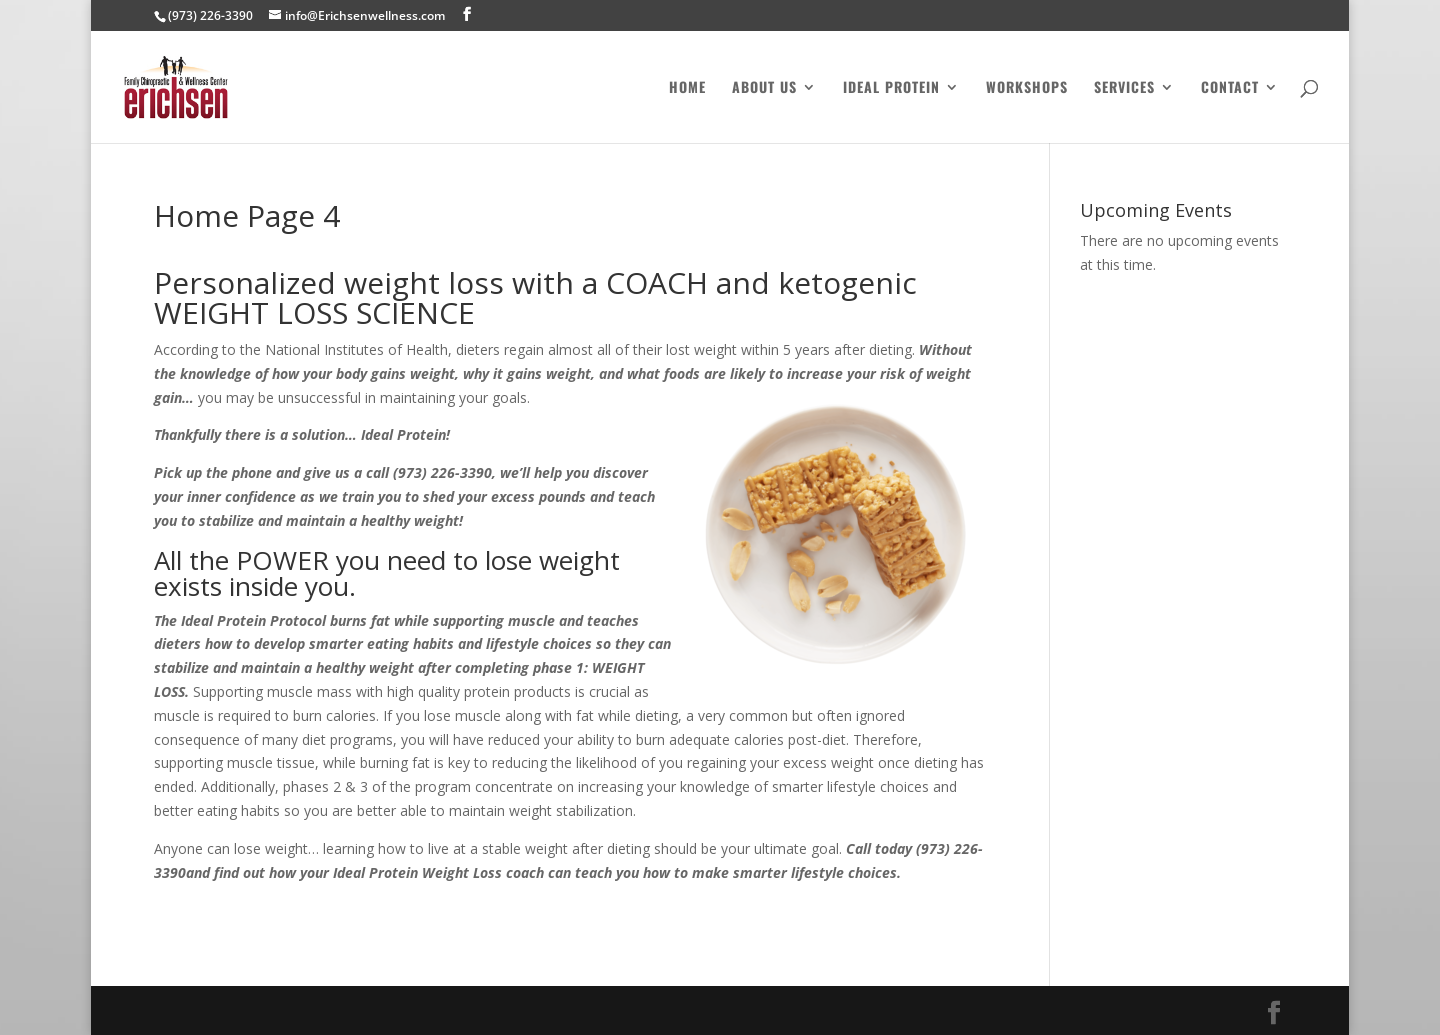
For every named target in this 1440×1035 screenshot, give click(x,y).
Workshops (1027, 88)
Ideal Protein (891, 88)
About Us (764, 88)
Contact (1230, 88)
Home (687, 88)
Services (1124, 88)
